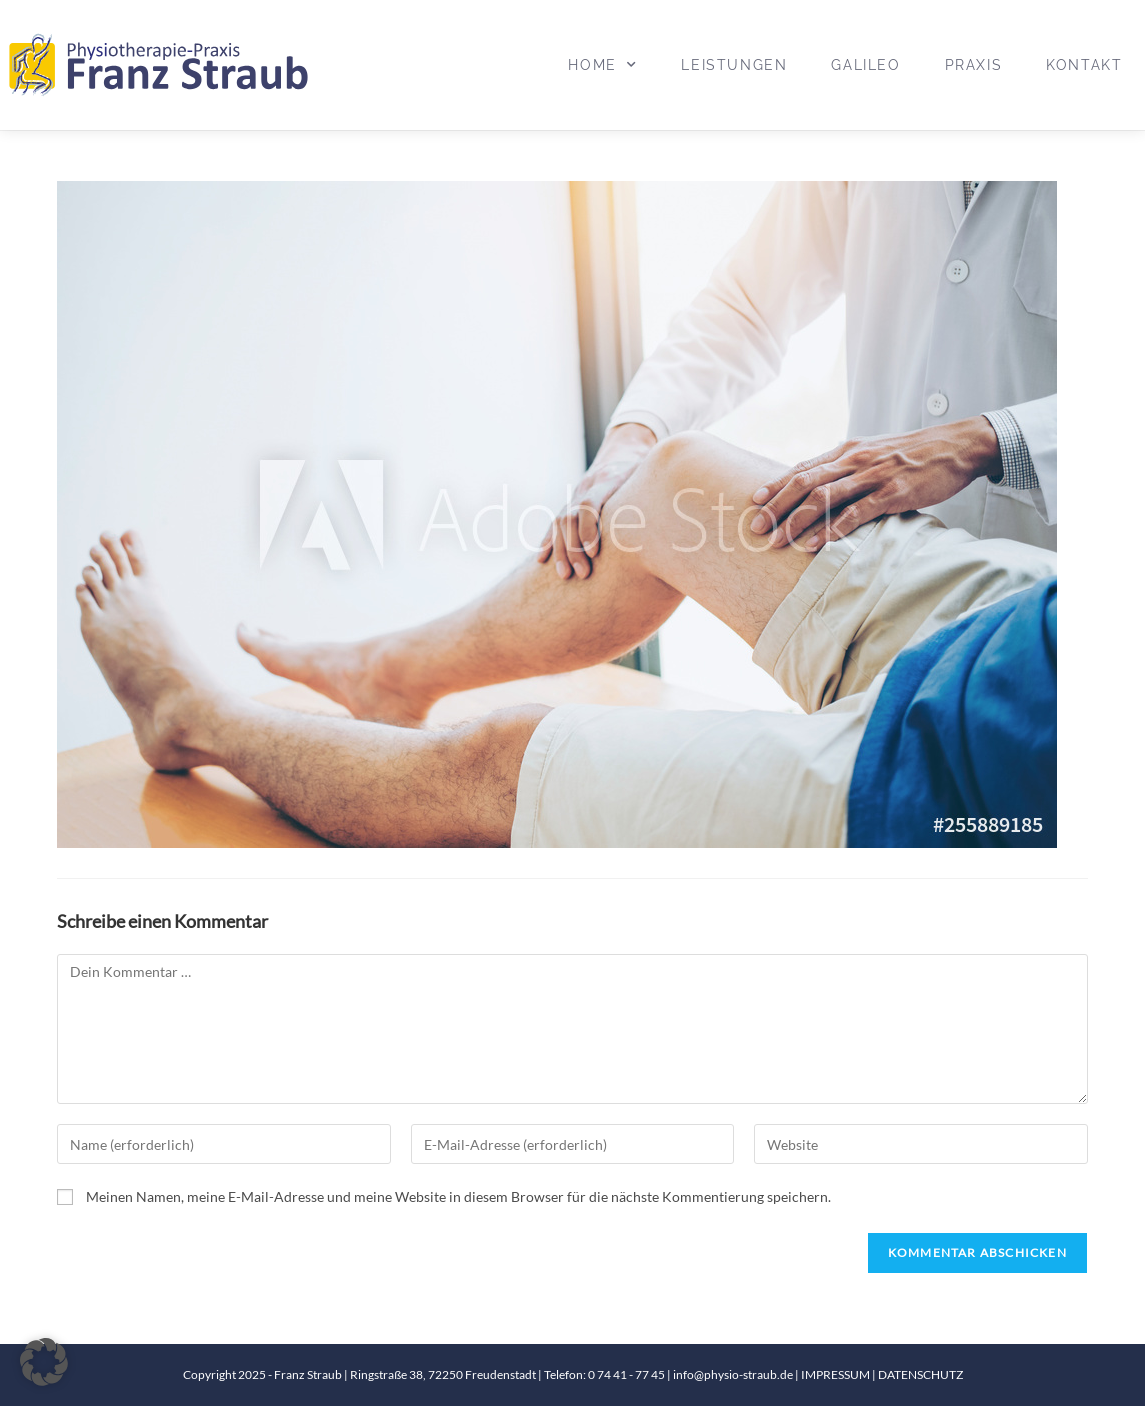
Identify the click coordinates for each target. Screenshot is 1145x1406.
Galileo (865, 65)
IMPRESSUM (836, 1374)
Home (602, 65)
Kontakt (1084, 65)
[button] (44, 1362)
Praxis (974, 65)
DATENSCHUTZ (920, 1374)
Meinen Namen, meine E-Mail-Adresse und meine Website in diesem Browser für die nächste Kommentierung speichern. (458, 1196)
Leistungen (734, 65)
